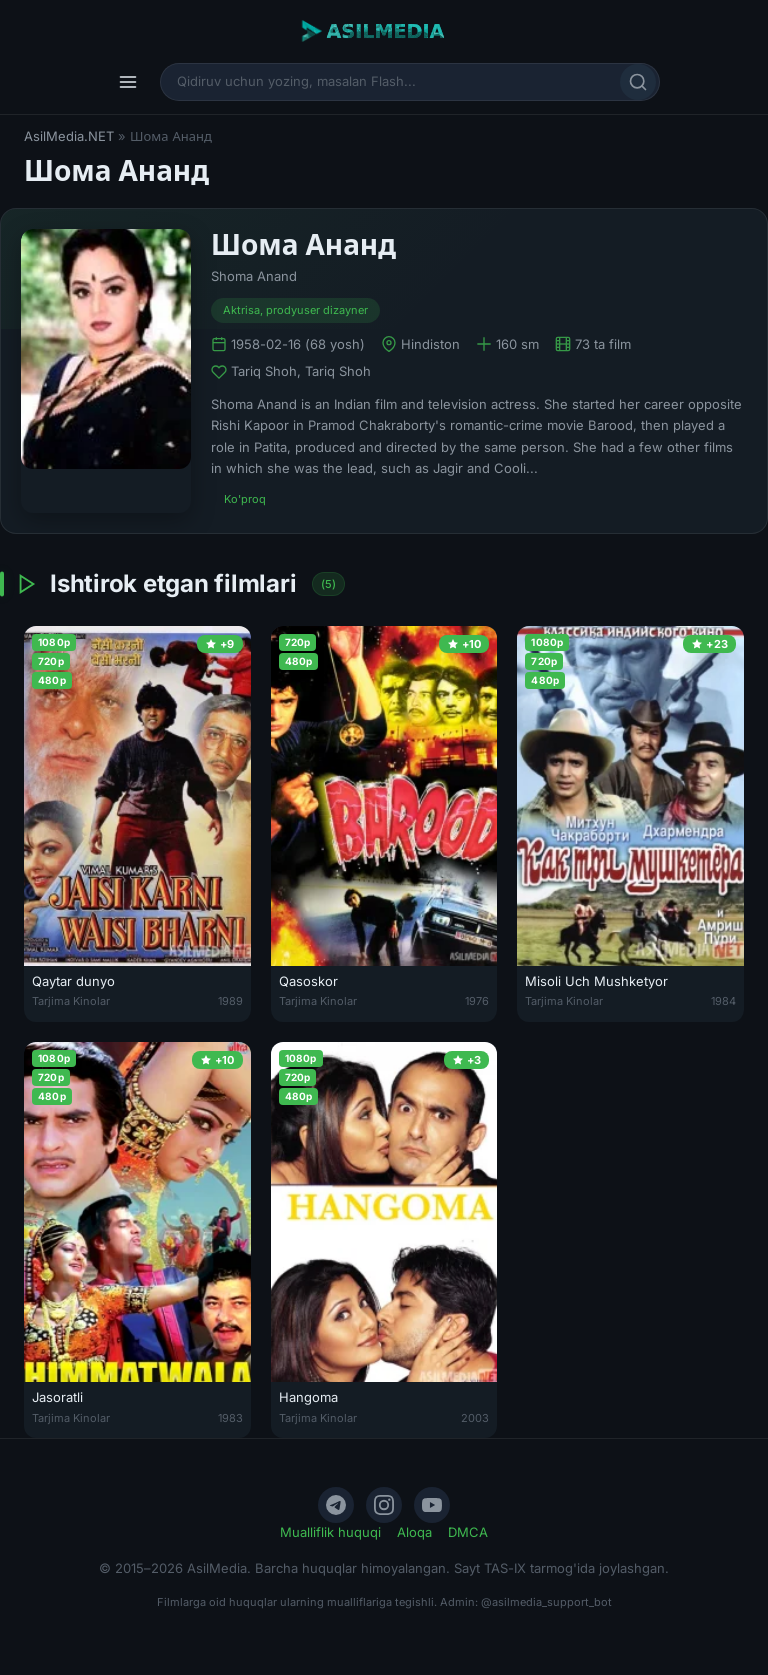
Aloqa (414, 1532)
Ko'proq (245, 499)
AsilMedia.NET (69, 136)
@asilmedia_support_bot (546, 1602)
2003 (475, 1418)
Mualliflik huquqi (330, 1532)
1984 (723, 1001)
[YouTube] (432, 1505)
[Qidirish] (638, 82)
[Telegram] (336, 1505)
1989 (230, 1001)
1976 (477, 1001)
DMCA (468, 1532)
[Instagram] (384, 1505)
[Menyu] (128, 82)
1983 (230, 1418)
